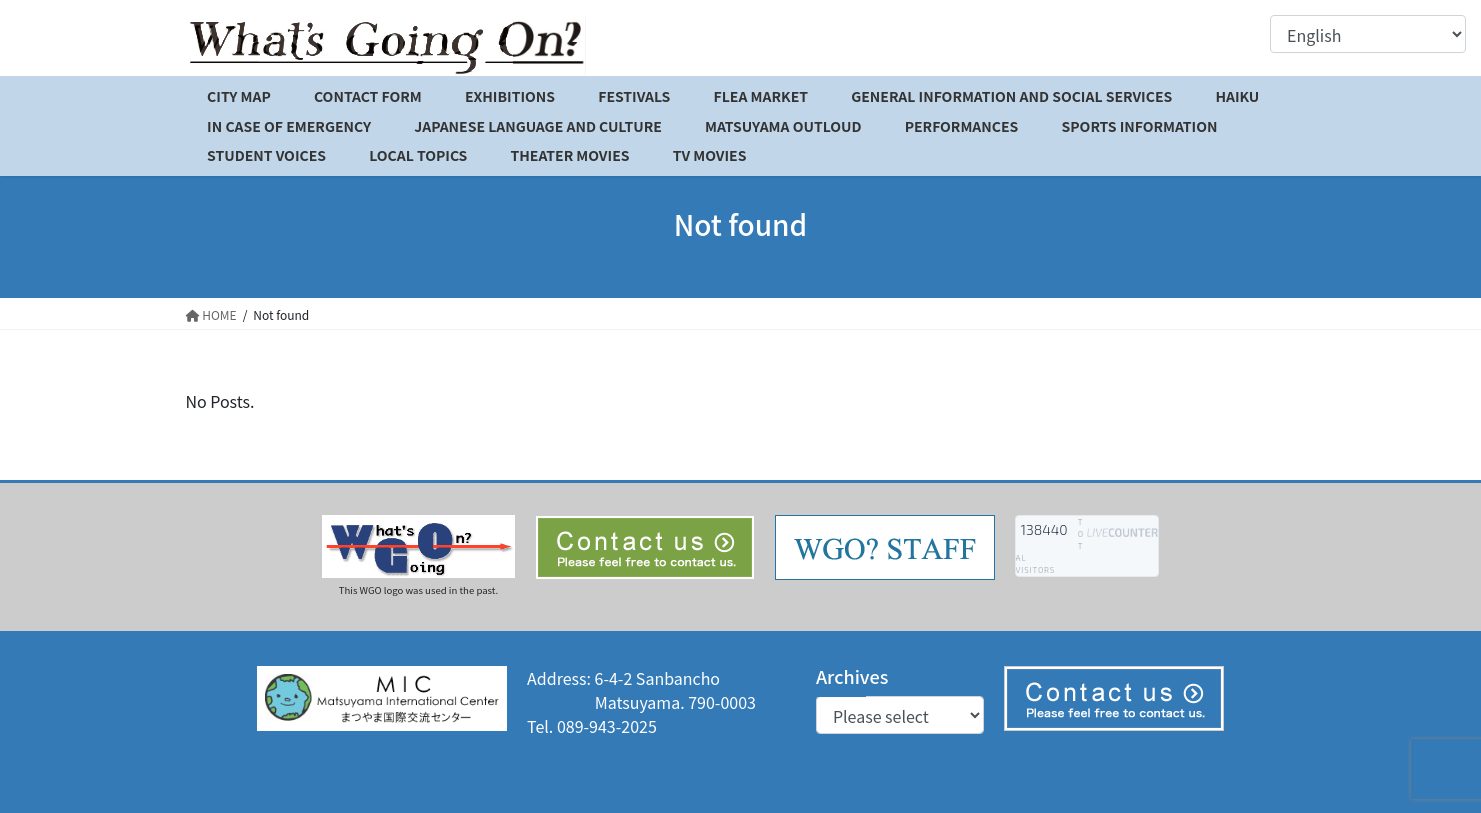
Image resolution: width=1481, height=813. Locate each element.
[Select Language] (1368, 34)
